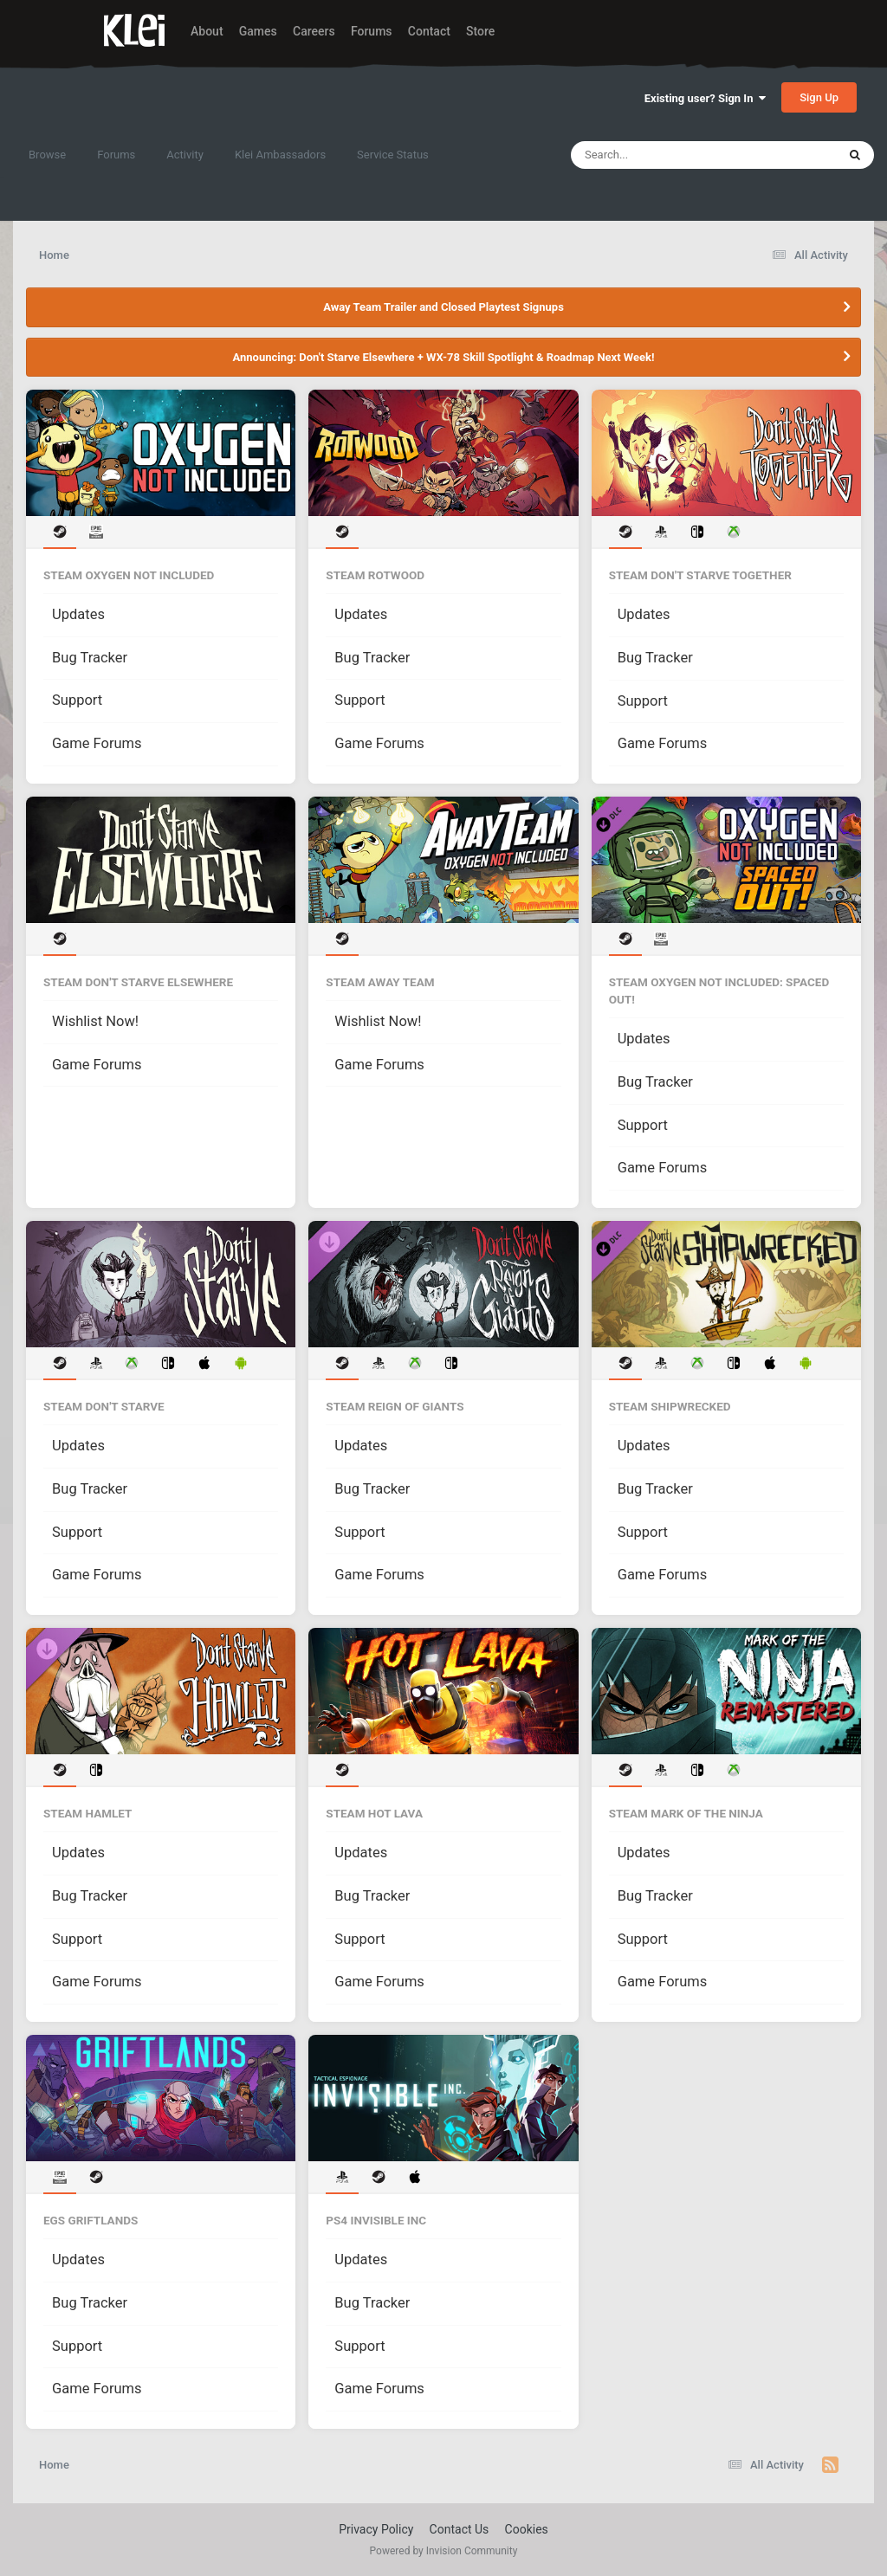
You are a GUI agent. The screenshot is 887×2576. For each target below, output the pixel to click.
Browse (47, 154)
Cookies (526, 2529)
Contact (429, 31)
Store (480, 31)
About (207, 31)
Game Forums (97, 743)
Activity (185, 154)
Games (258, 31)
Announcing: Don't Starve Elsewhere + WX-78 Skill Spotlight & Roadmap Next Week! (443, 357)
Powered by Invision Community (444, 2551)
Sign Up (819, 97)
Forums (371, 31)
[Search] (660, 155)
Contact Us (459, 2529)
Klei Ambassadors (280, 154)
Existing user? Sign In (705, 98)
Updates (78, 614)
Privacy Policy (376, 2529)
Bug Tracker (89, 657)
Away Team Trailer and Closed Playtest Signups (443, 306)
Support (77, 700)
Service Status (393, 154)
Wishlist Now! (95, 1021)
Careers (314, 31)
